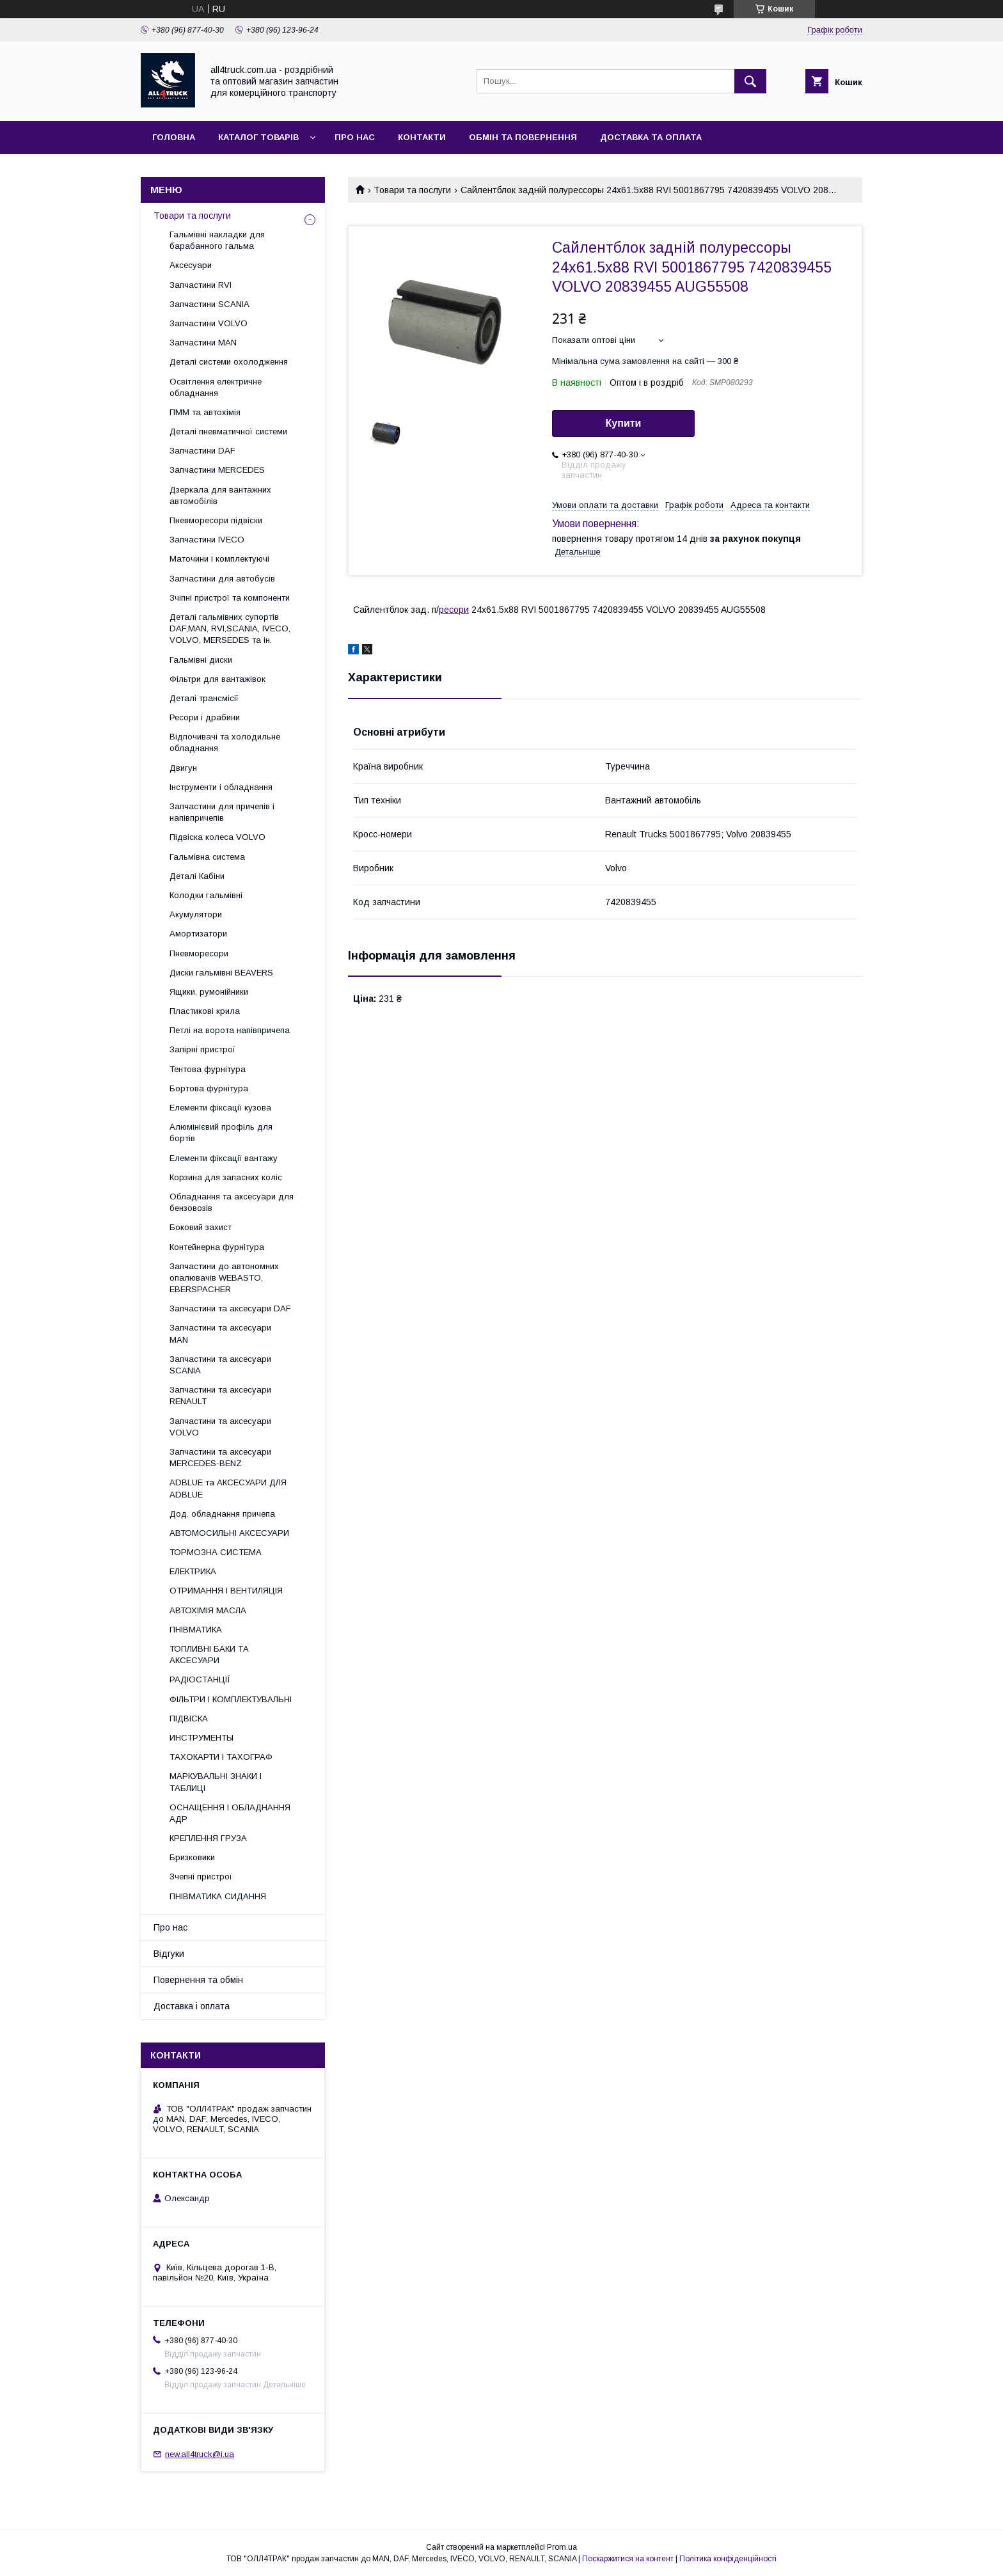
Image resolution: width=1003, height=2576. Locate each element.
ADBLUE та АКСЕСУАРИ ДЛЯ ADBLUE (228, 1488)
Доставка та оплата (651, 137)
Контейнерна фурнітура (217, 1247)
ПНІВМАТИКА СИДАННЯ (218, 1896)
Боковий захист (201, 1227)
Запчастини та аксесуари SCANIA (220, 1364)
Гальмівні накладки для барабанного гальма (217, 240)
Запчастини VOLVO (209, 323)
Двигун (183, 768)
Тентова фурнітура (208, 1069)
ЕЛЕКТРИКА (193, 1571)
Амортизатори (198, 933)
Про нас (355, 137)
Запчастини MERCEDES (217, 470)
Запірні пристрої (202, 1049)
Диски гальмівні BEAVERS (221, 972)
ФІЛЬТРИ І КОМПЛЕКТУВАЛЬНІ (231, 1699)
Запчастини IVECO (207, 539)
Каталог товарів (258, 137)
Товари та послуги (412, 190)
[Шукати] (750, 81)
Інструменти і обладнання (221, 787)
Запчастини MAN (203, 342)
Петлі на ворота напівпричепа (230, 1030)
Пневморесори (199, 953)
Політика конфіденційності (728, 2558)
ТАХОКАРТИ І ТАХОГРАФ (221, 1757)
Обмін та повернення (523, 137)
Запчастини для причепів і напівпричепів (222, 812)
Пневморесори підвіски (216, 520)
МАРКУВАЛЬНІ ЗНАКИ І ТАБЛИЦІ (216, 1781)
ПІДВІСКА (189, 1718)
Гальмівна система (207, 857)
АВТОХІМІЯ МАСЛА (208, 1610)
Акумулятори (196, 914)
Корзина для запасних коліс (226, 1177)
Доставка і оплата (192, 2006)
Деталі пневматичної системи (228, 431)
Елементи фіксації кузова (220, 1107)
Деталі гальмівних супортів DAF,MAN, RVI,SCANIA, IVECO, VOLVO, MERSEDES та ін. (230, 628)
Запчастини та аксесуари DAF (230, 1308)
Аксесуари (191, 265)
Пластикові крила (205, 1011)
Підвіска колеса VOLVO (217, 837)
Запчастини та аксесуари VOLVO (220, 1426)
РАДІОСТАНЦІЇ (200, 1679)
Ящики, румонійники (209, 992)
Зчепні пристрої (201, 1876)
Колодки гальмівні (206, 895)
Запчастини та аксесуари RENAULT (220, 1395)
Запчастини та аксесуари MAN (220, 1333)
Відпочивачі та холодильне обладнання (225, 742)
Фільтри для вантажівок (217, 679)
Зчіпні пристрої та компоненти (230, 598)
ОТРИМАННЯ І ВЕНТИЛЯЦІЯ (226, 1590)
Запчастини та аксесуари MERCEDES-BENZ (220, 1457)
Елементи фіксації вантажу (224, 1158)
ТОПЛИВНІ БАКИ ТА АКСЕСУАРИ (209, 1654)
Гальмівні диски (201, 660)
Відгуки (169, 1953)
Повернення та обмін (198, 1980)
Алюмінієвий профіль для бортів (221, 1132)
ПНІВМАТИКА (196, 1629)
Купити (624, 423)
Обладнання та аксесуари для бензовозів (232, 1202)
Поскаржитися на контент (628, 2558)
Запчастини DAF (202, 450)
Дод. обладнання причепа (222, 1514)
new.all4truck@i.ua (199, 2454)
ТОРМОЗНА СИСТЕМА (216, 1552)
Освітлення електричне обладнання (216, 387)
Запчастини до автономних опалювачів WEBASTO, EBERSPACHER (224, 1277)
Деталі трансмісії (204, 698)
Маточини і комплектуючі (219, 559)
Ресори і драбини (205, 717)
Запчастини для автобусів (222, 578)
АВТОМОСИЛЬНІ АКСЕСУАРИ (229, 1533)
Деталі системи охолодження (229, 362)
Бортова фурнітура (209, 1088)
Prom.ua (562, 2547)
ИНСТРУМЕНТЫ (201, 1737)
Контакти (422, 137)
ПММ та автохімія (205, 412)
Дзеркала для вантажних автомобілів (220, 495)
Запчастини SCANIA (209, 304)
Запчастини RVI (201, 285)
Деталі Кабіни (197, 876)
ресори (454, 609)
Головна (173, 137)
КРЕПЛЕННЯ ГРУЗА (208, 1838)
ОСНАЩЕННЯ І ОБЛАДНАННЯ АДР (230, 1813)
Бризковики (192, 1857)
